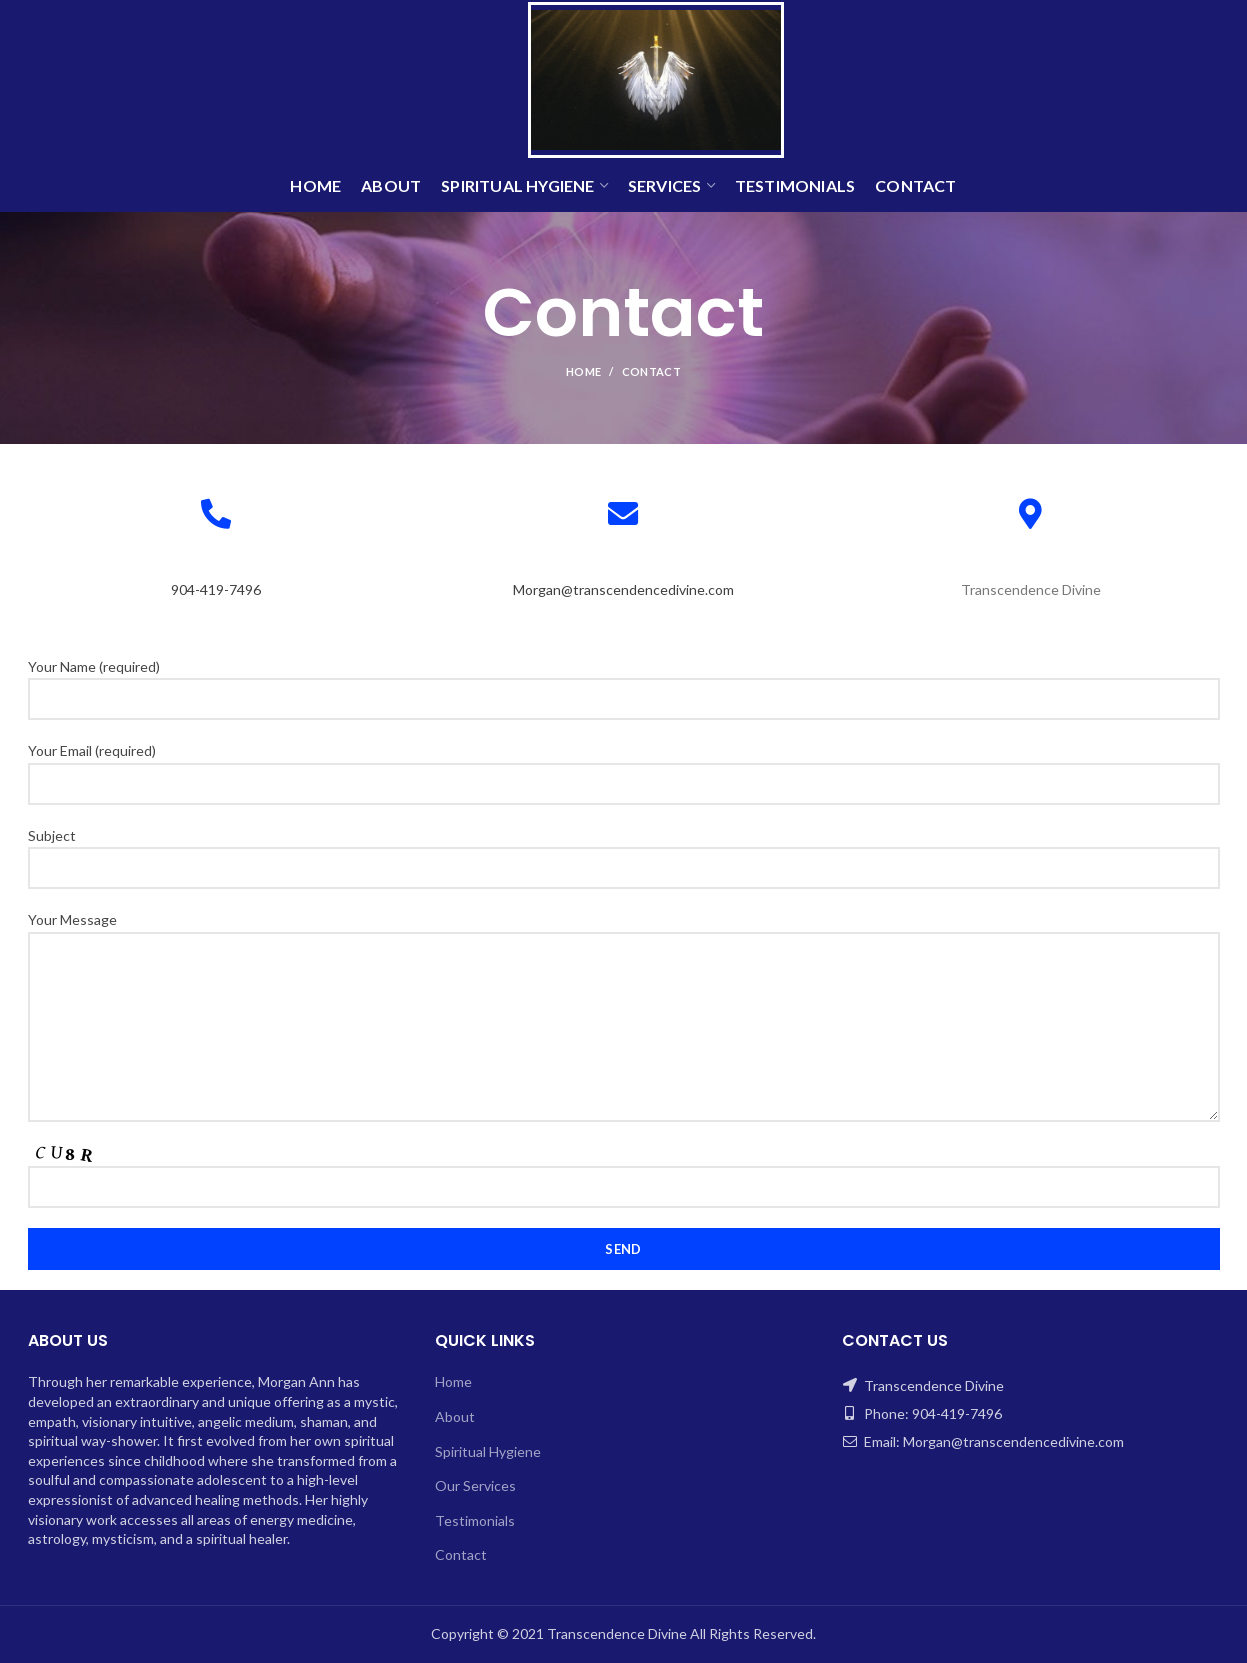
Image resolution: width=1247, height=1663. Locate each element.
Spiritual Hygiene (488, 1451)
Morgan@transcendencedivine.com (623, 589)
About (455, 1416)
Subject (624, 851)
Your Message (624, 972)
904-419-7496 (216, 589)
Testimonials (475, 1520)
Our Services (475, 1485)
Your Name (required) (624, 682)
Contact (461, 1554)
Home (583, 371)
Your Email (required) (624, 766)
